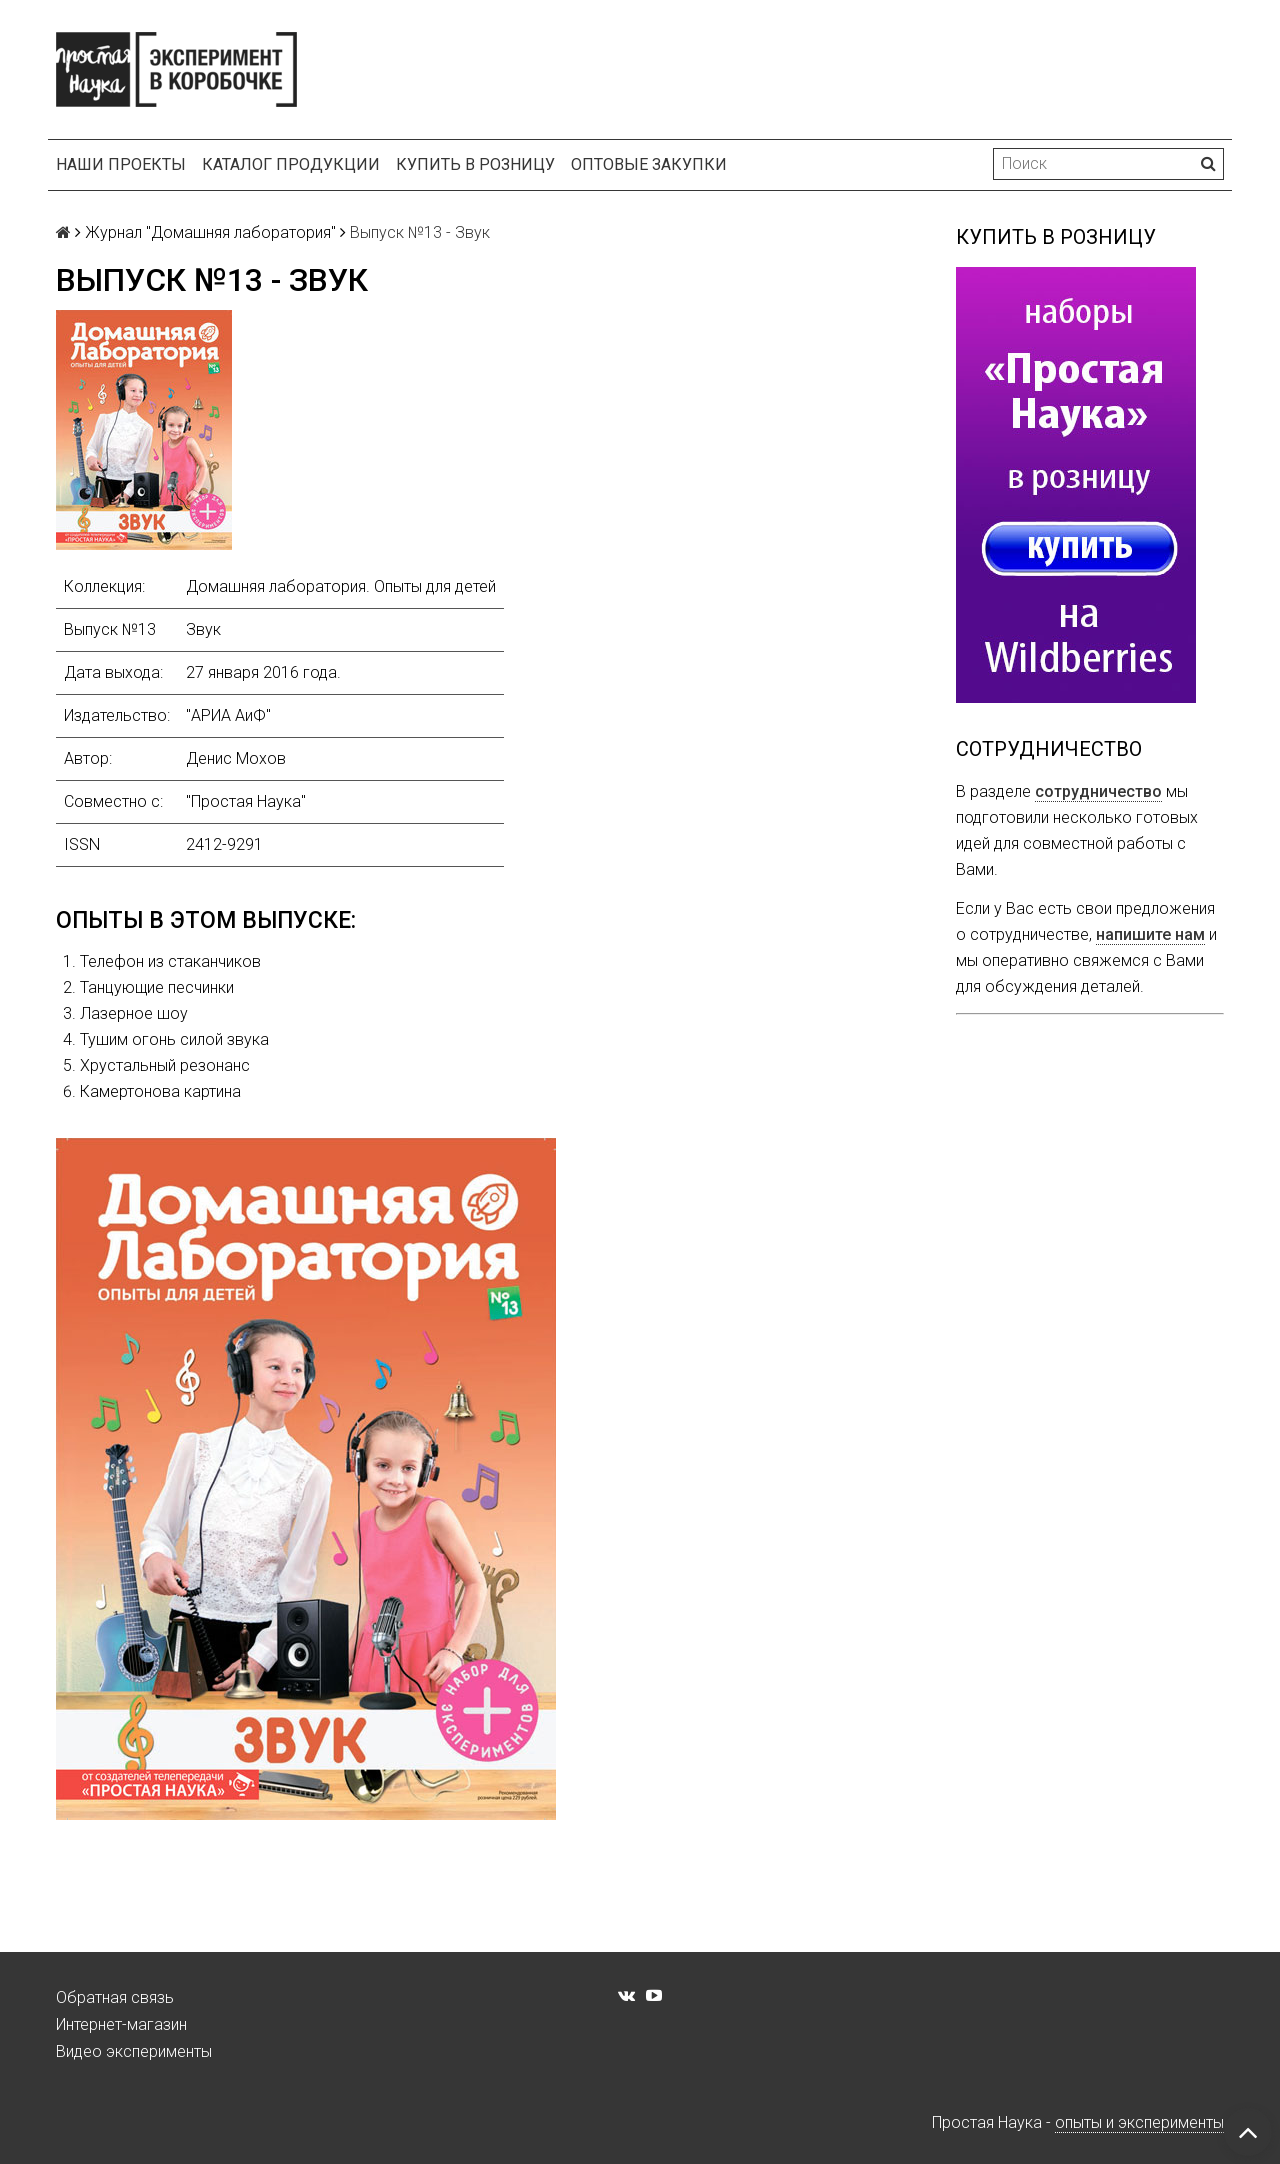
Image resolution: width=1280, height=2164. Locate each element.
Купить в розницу (475, 164)
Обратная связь (115, 1997)
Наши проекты (121, 164)
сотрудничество (1098, 791)
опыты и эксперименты (1139, 2122)
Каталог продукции (291, 164)
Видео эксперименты (134, 2051)
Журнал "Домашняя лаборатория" (210, 232)
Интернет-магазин (121, 2024)
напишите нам (1150, 934)
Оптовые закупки (649, 164)
